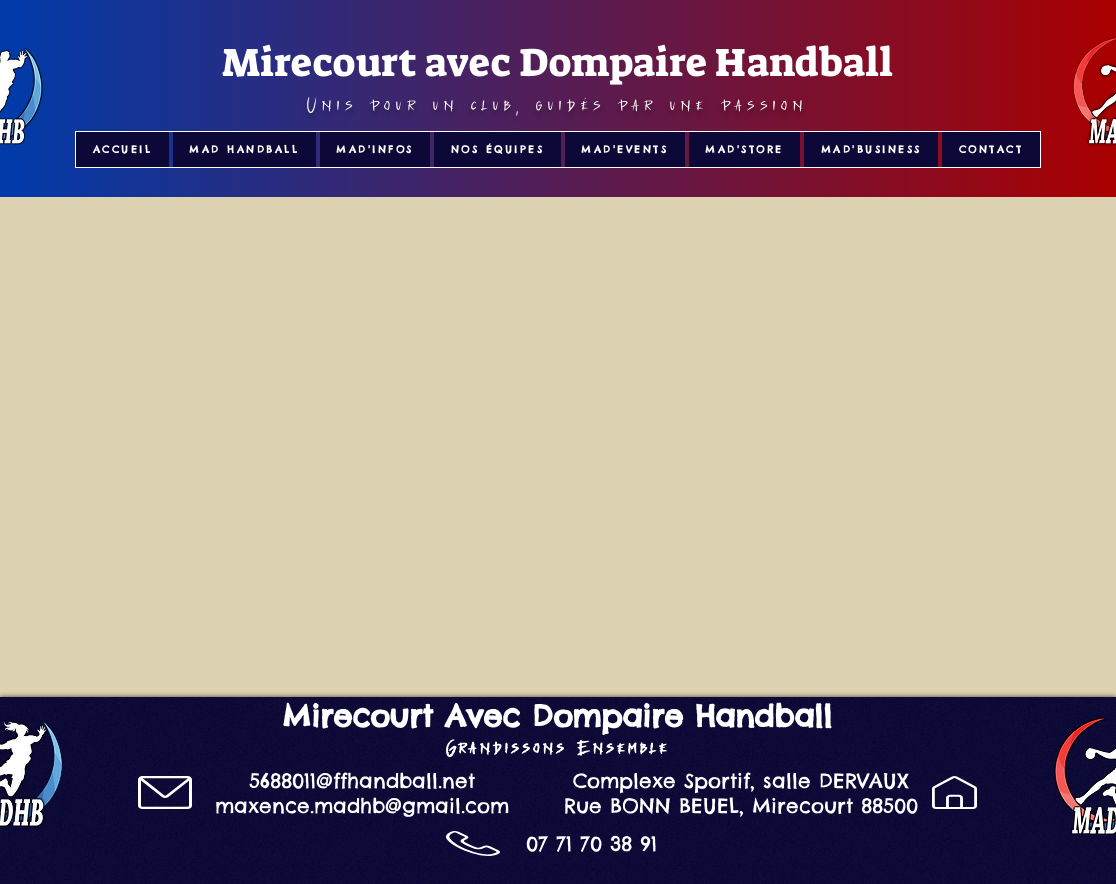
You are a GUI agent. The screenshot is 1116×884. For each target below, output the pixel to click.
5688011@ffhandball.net (362, 780)
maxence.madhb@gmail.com (362, 805)
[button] (244, 149)
